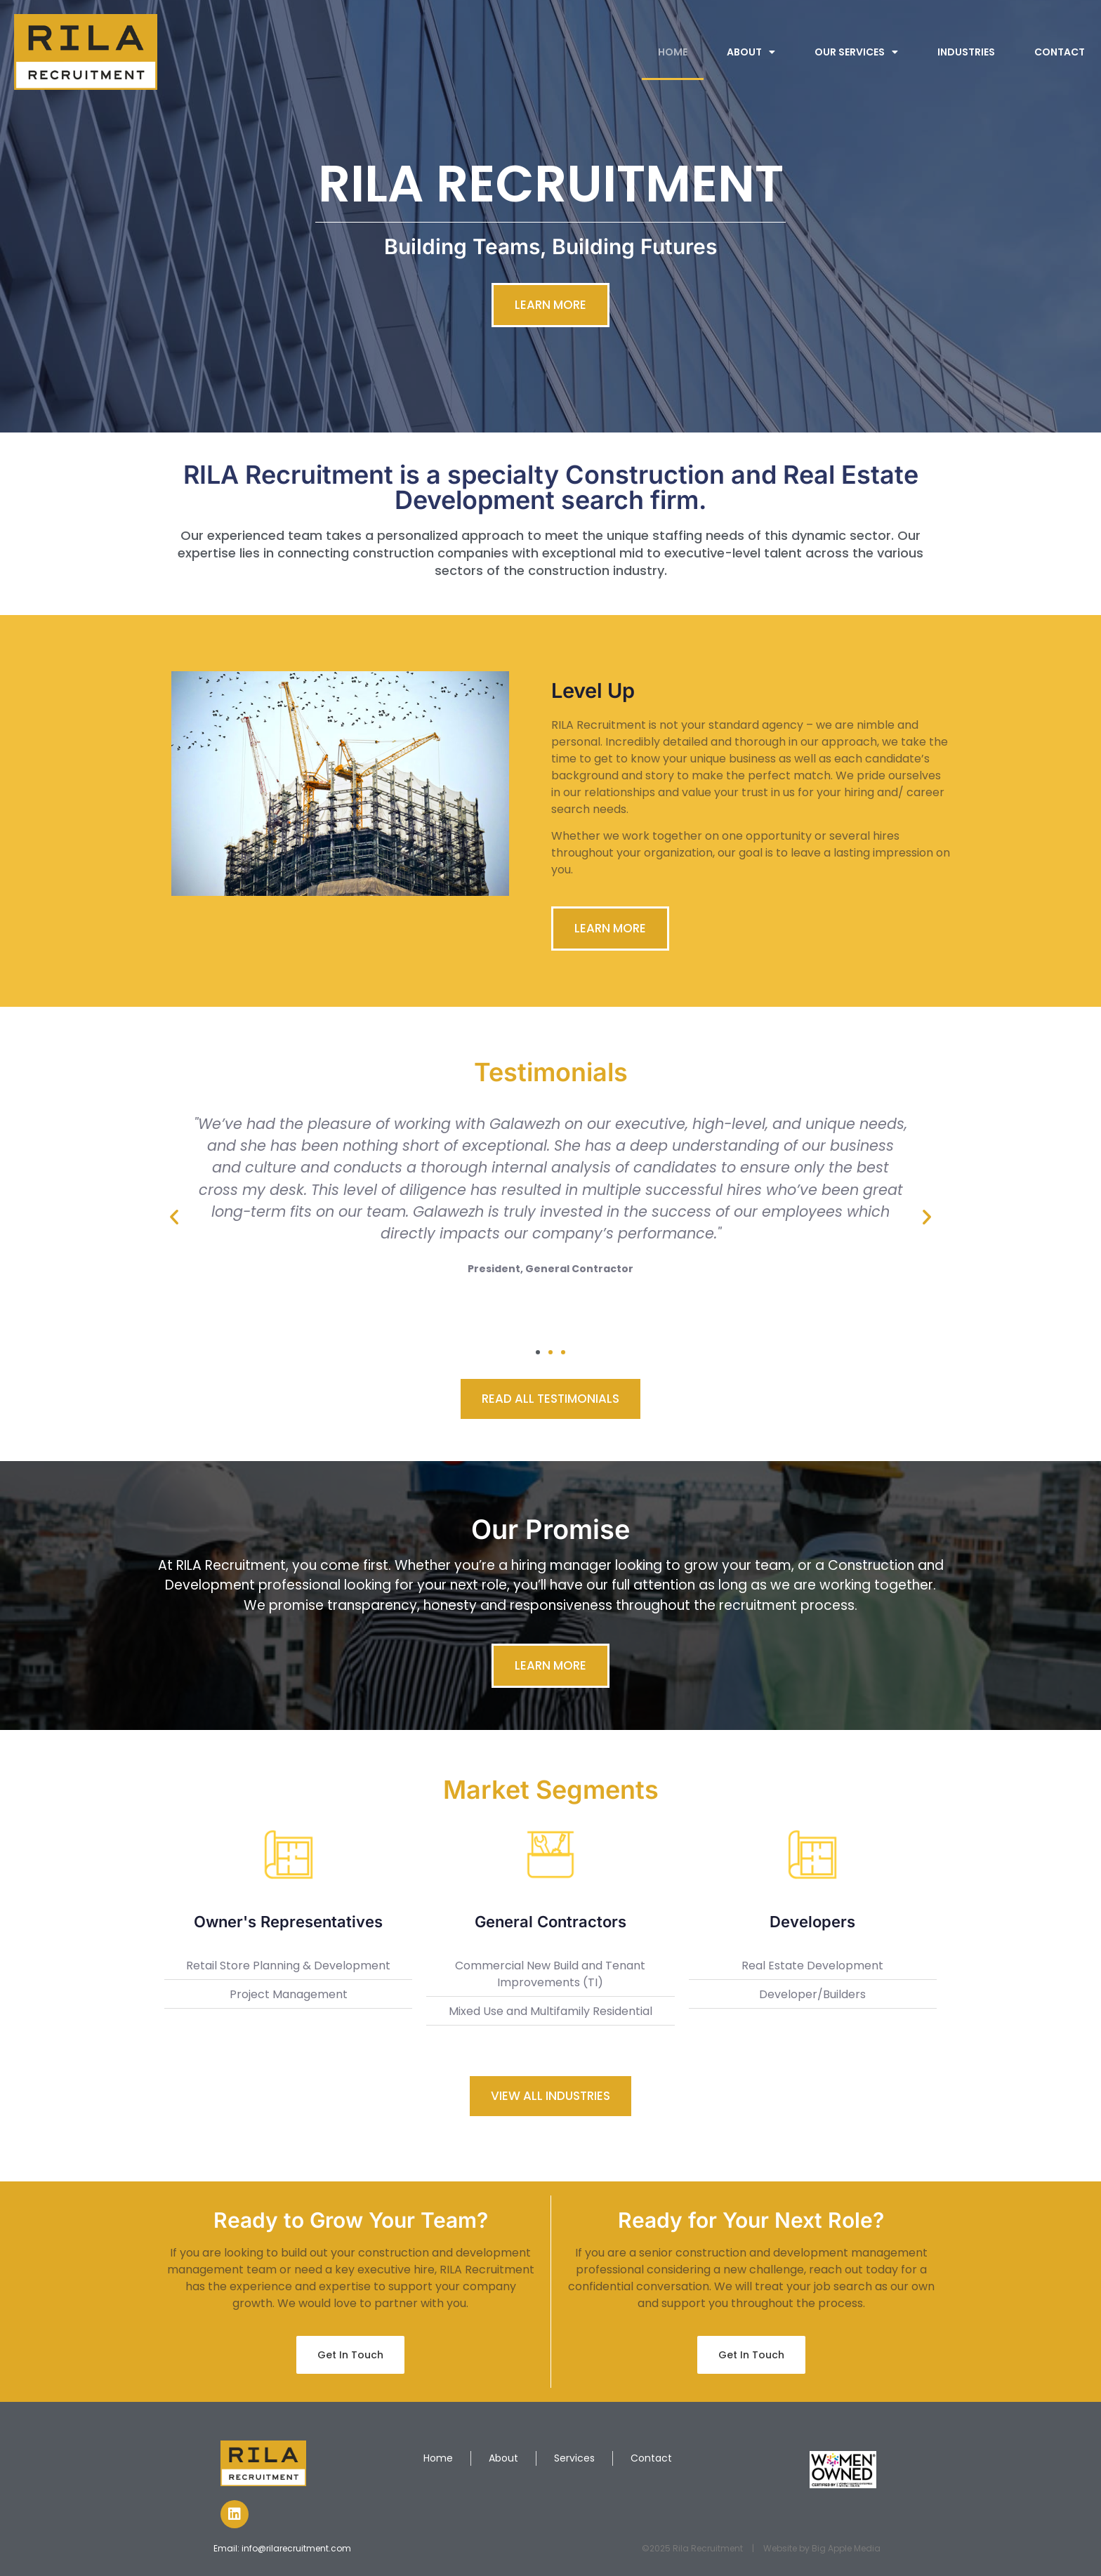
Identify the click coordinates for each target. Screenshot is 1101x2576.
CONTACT (1059, 52)
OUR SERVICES (856, 52)
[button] (174, 1217)
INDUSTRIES (966, 52)
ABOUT (751, 52)
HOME (672, 52)
